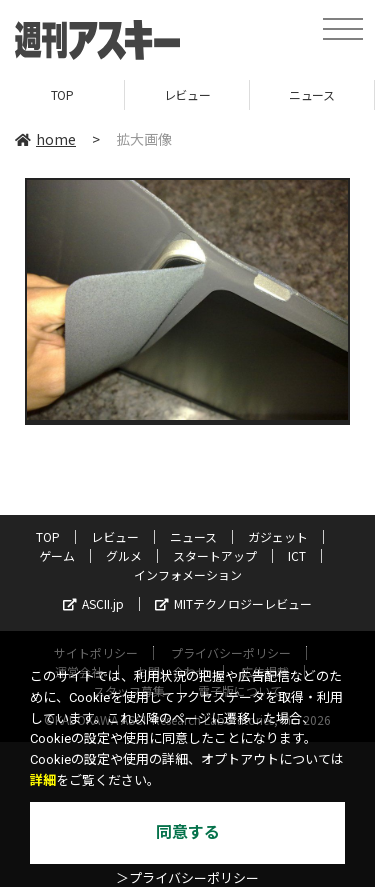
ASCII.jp (93, 603)
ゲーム (57, 555)
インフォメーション (188, 574)
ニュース (311, 94)
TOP (62, 94)
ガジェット (278, 536)
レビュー (187, 94)
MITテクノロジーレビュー (233, 603)
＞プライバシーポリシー (187, 878)
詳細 (43, 780)
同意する (188, 832)
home (45, 139)
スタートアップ (215, 555)
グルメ (124, 555)
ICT (297, 555)
